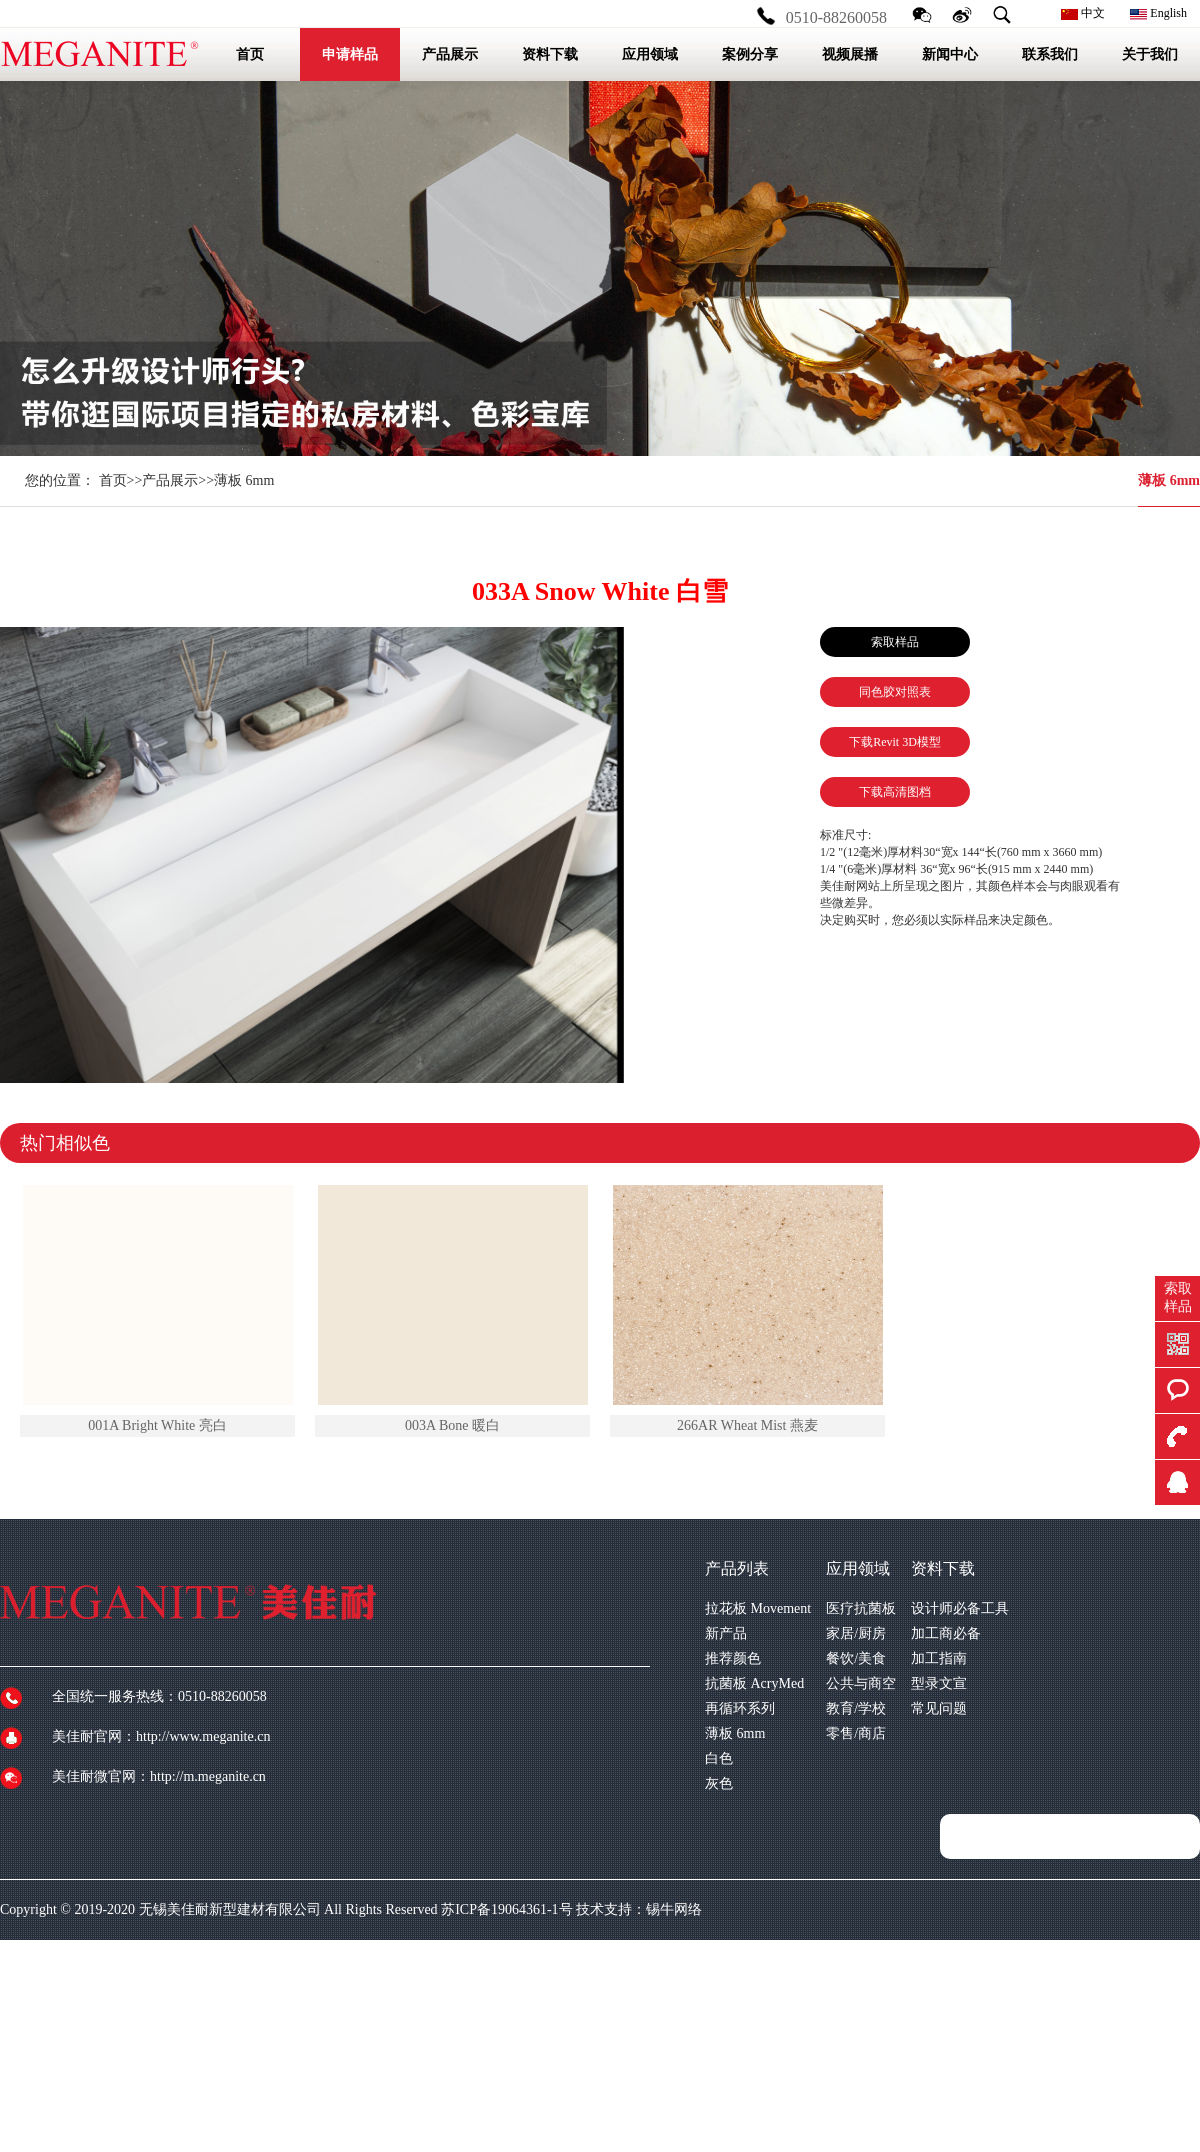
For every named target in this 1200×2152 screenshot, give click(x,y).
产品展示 (170, 480)
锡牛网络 (674, 1909)
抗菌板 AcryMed (754, 1683)
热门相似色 (65, 1143)
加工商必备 (946, 1633)
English (1158, 13)
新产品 (726, 1633)
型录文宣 (939, 1683)
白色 (719, 1758)
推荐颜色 (733, 1658)
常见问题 (939, 1708)
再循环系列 (740, 1708)
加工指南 (939, 1658)
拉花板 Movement (758, 1608)
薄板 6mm (1169, 480)
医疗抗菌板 (861, 1608)
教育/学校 (856, 1708)
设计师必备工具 (960, 1608)
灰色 (719, 1783)
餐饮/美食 (856, 1658)
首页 (113, 480)
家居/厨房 (856, 1633)
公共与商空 (861, 1683)
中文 (1083, 13)
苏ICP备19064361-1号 (506, 1909)
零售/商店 (856, 1733)
